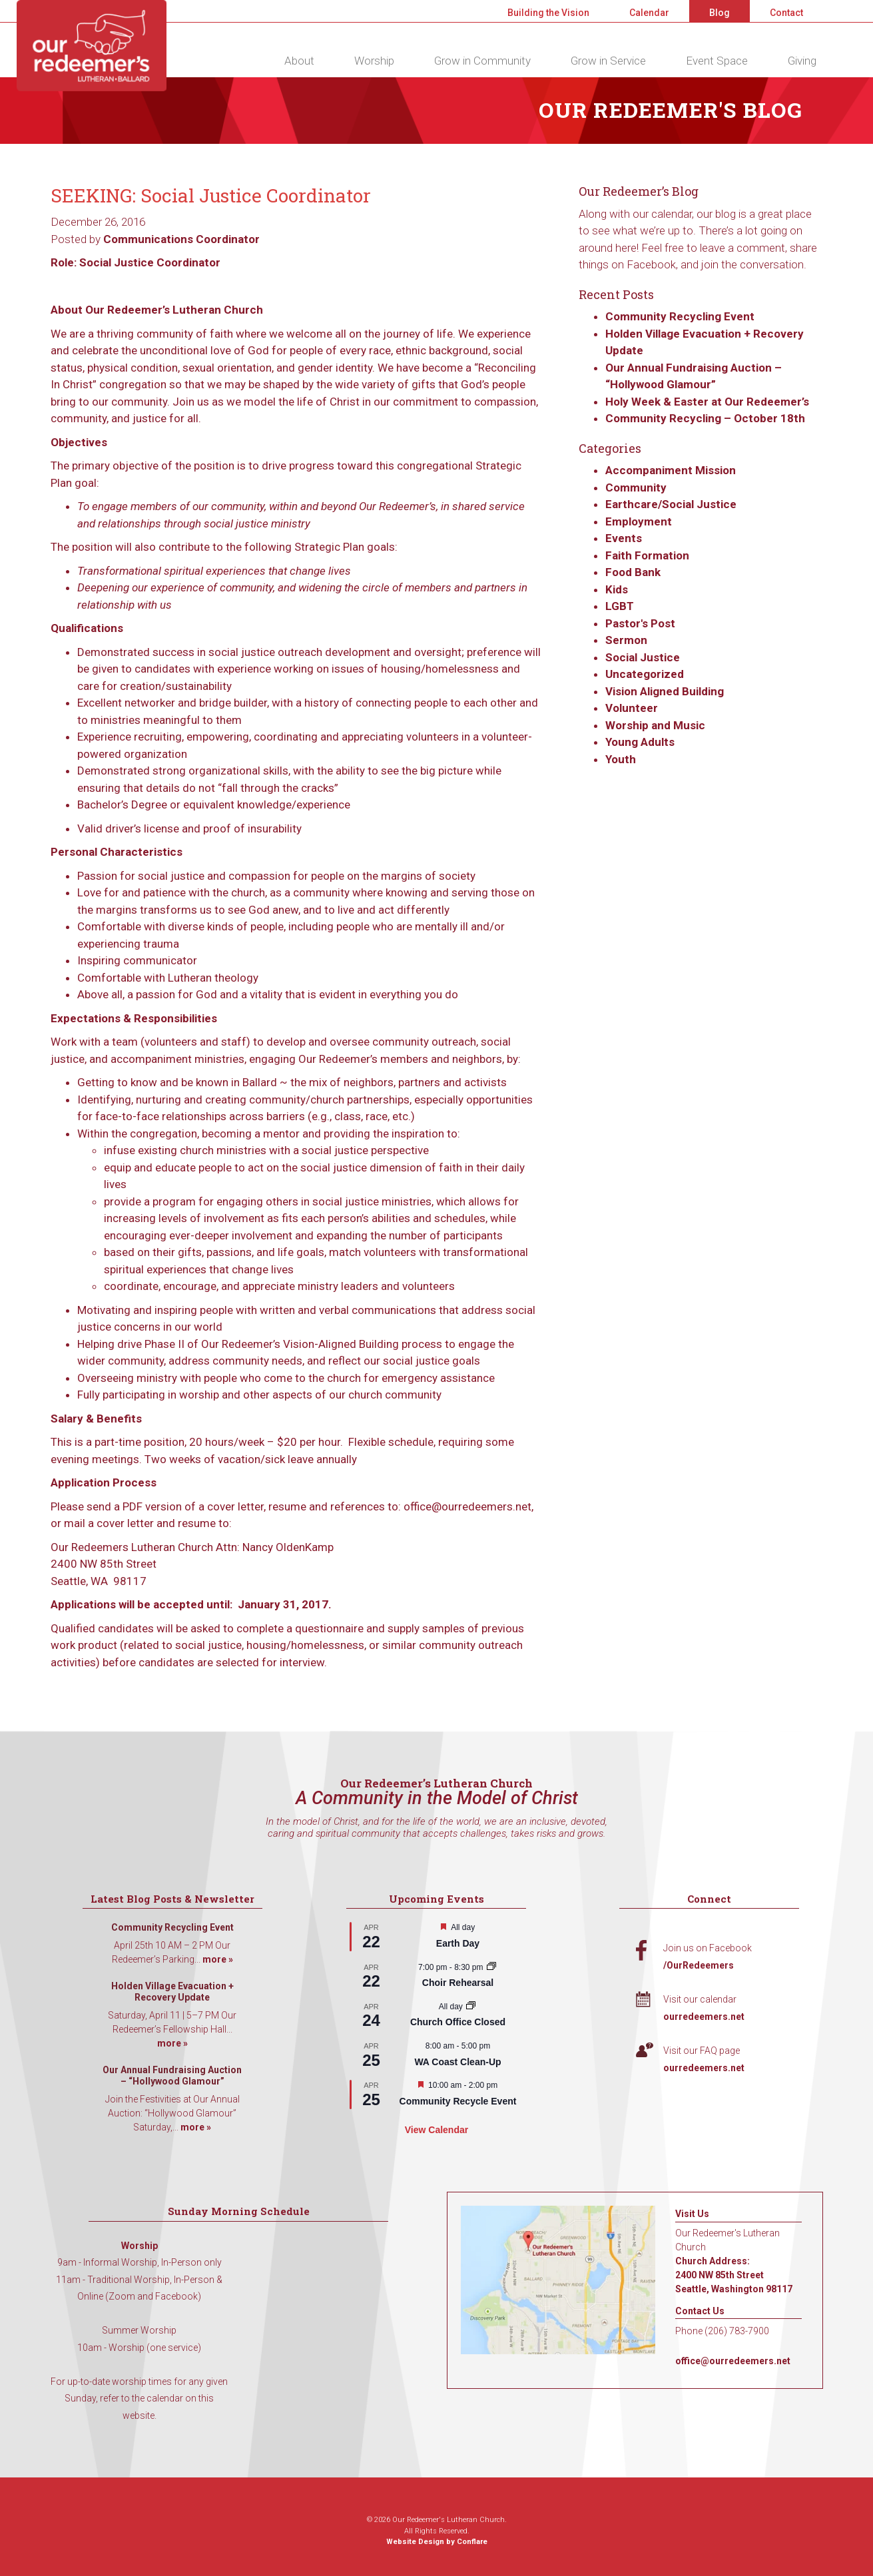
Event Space (717, 60)
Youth (620, 759)
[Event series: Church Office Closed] (470, 2006)
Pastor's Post (640, 623)
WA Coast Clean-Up (457, 2062)
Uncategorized (644, 674)
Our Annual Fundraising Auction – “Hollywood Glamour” (172, 2076)
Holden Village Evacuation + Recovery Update (172, 1992)
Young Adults (640, 742)
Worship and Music (655, 725)
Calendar (649, 12)
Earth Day (457, 1943)
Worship (374, 60)
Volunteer (631, 708)
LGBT (619, 606)
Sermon (626, 640)
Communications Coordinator (181, 239)
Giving (802, 60)
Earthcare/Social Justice (670, 504)
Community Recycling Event (679, 316)
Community (636, 487)
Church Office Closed (457, 2022)
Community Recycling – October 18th (705, 418)
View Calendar (436, 2129)
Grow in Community (482, 60)
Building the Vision (548, 12)
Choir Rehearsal (457, 1982)
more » (217, 1959)
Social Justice (642, 657)
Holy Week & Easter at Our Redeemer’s (707, 401)
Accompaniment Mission (670, 470)
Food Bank (633, 572)
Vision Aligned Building (664, 691)
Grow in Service (608, 60)
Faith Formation (647, 555)
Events (623, 538)
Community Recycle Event (458, 2101)
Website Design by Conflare (436, 2541)
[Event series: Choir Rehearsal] (491, 1967)
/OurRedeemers (698, 1965)
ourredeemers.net (703, 2016)
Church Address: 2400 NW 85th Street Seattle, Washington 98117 (733, 2275)
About (299, 60)
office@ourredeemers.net (732, 2361)
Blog (719, 12)
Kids (616, 589)
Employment (638, 521)
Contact (786, 12)
